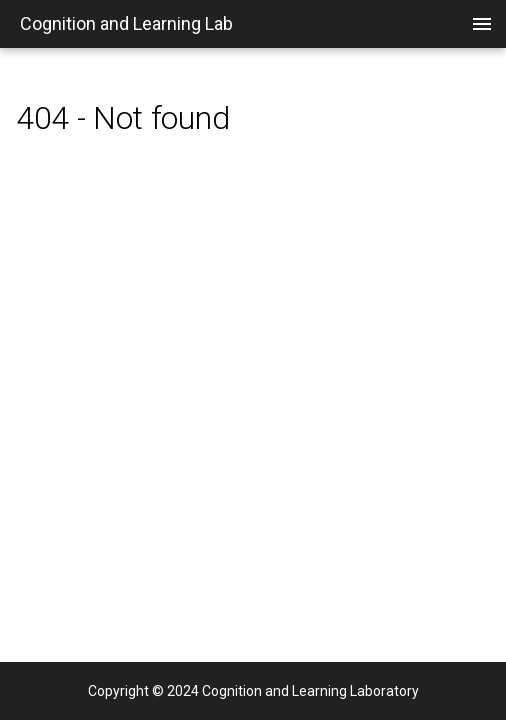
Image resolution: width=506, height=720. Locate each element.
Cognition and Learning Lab (126, 23)
